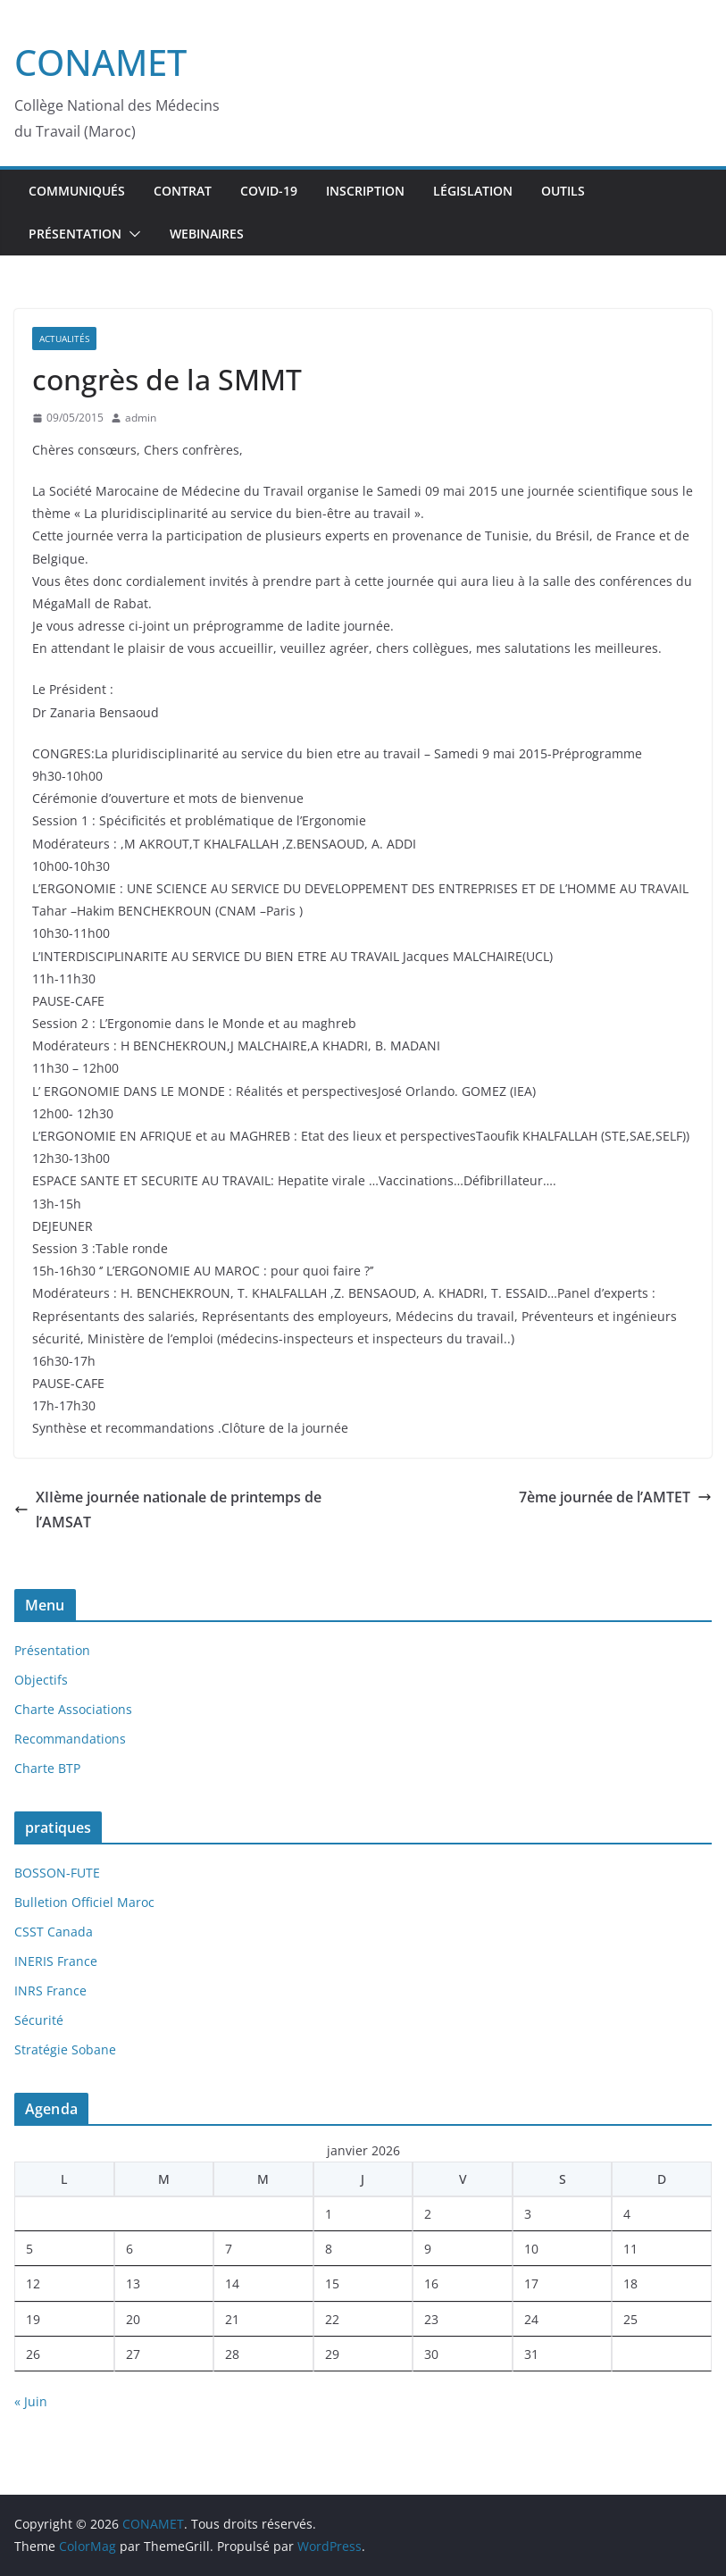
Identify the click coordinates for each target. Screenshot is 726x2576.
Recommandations (70, 1738)
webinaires (207, 233)
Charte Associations (73, 1709)
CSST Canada (53, 1931)
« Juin (30, 2401)
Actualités (64, 338)
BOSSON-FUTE (57, 1872)
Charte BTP (47, 1768)
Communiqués (77, 190)
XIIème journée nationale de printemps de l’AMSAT (167, 1510)
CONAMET (100, 62)
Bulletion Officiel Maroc (84, 1902)
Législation (473, 190)
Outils (563, 190)
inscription (365, 190)
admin (140, 417)
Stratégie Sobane (65, 2049)
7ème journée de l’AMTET (615, 1497)
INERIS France (55, 1961)
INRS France (50, 1990)
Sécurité (38, 2019)
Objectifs (41, 1679)
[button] (131, 234)
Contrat (183, 190)
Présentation (75, 233)
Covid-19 (268, 190)
